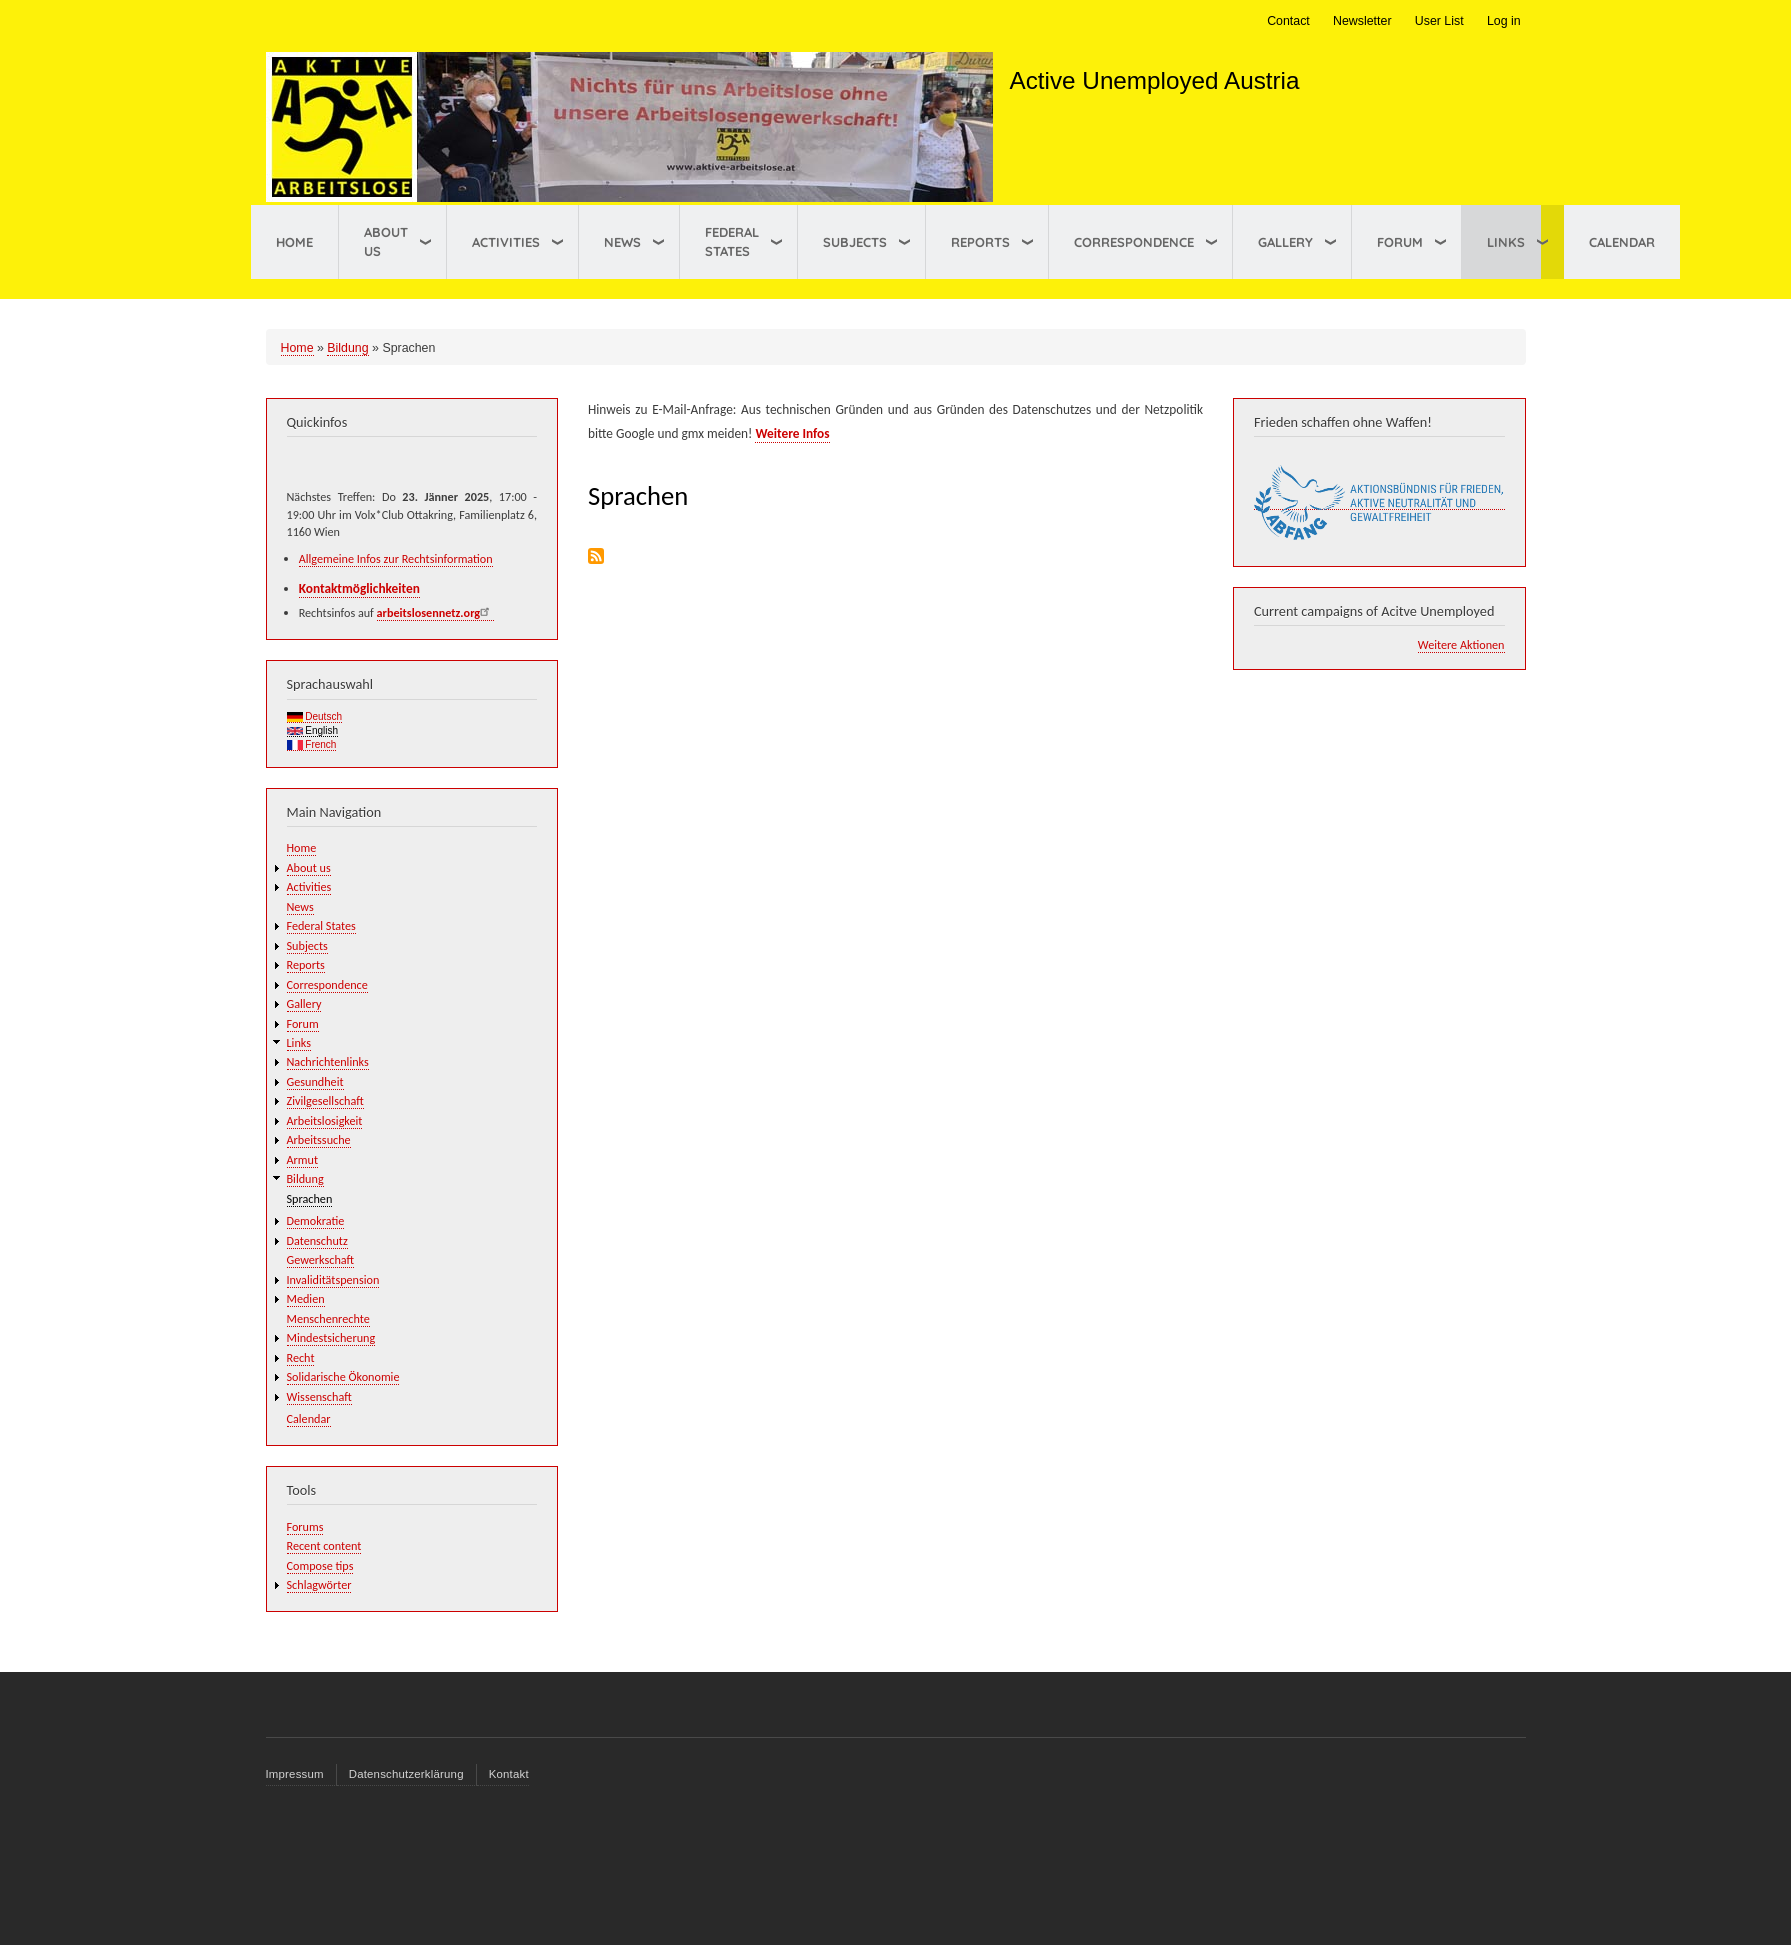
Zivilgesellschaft (325, 1100)
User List (1439, 21)
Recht (301, 1357)
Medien (306, 1298)
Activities (506, 242)
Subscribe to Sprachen (596, 556)
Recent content (324, 1545)
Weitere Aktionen (1461, 644)
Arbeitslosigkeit (325, 1120)
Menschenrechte (328, 1318)
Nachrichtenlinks (328, 1061)
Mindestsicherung (331, 1337)
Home (294, 242)
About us (386, 241)
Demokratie (316, 1220)
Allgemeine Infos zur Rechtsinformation (396, 558)
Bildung (347, 348)
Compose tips (320, 1565)
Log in (1504, 21)
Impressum (295, 1774)
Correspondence (1134, 242)
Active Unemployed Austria (1155, 80)
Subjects (855, 242)
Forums (305, 1526)
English (313, 730)
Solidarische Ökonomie (343, 1376)
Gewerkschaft (321, 1259)
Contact (1288, 21)
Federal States (732, 241)
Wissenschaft (319, 1396)
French (312, 745)
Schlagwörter (319, 1584)
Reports (980, 242)
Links (1506, 242)
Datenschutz (317, 1240)
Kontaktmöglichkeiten (359, 588)
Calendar (1622, 242)
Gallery (1285, 242)
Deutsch (314, 716)
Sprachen (310, 1198)
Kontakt (509, 1774)
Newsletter (1362, 21)
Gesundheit (315, 1081)
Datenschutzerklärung (406, 1774)
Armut (302, 1159)
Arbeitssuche (319, 1139)
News (622, 242)
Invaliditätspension (333, 1279)
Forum (1400, 242)
